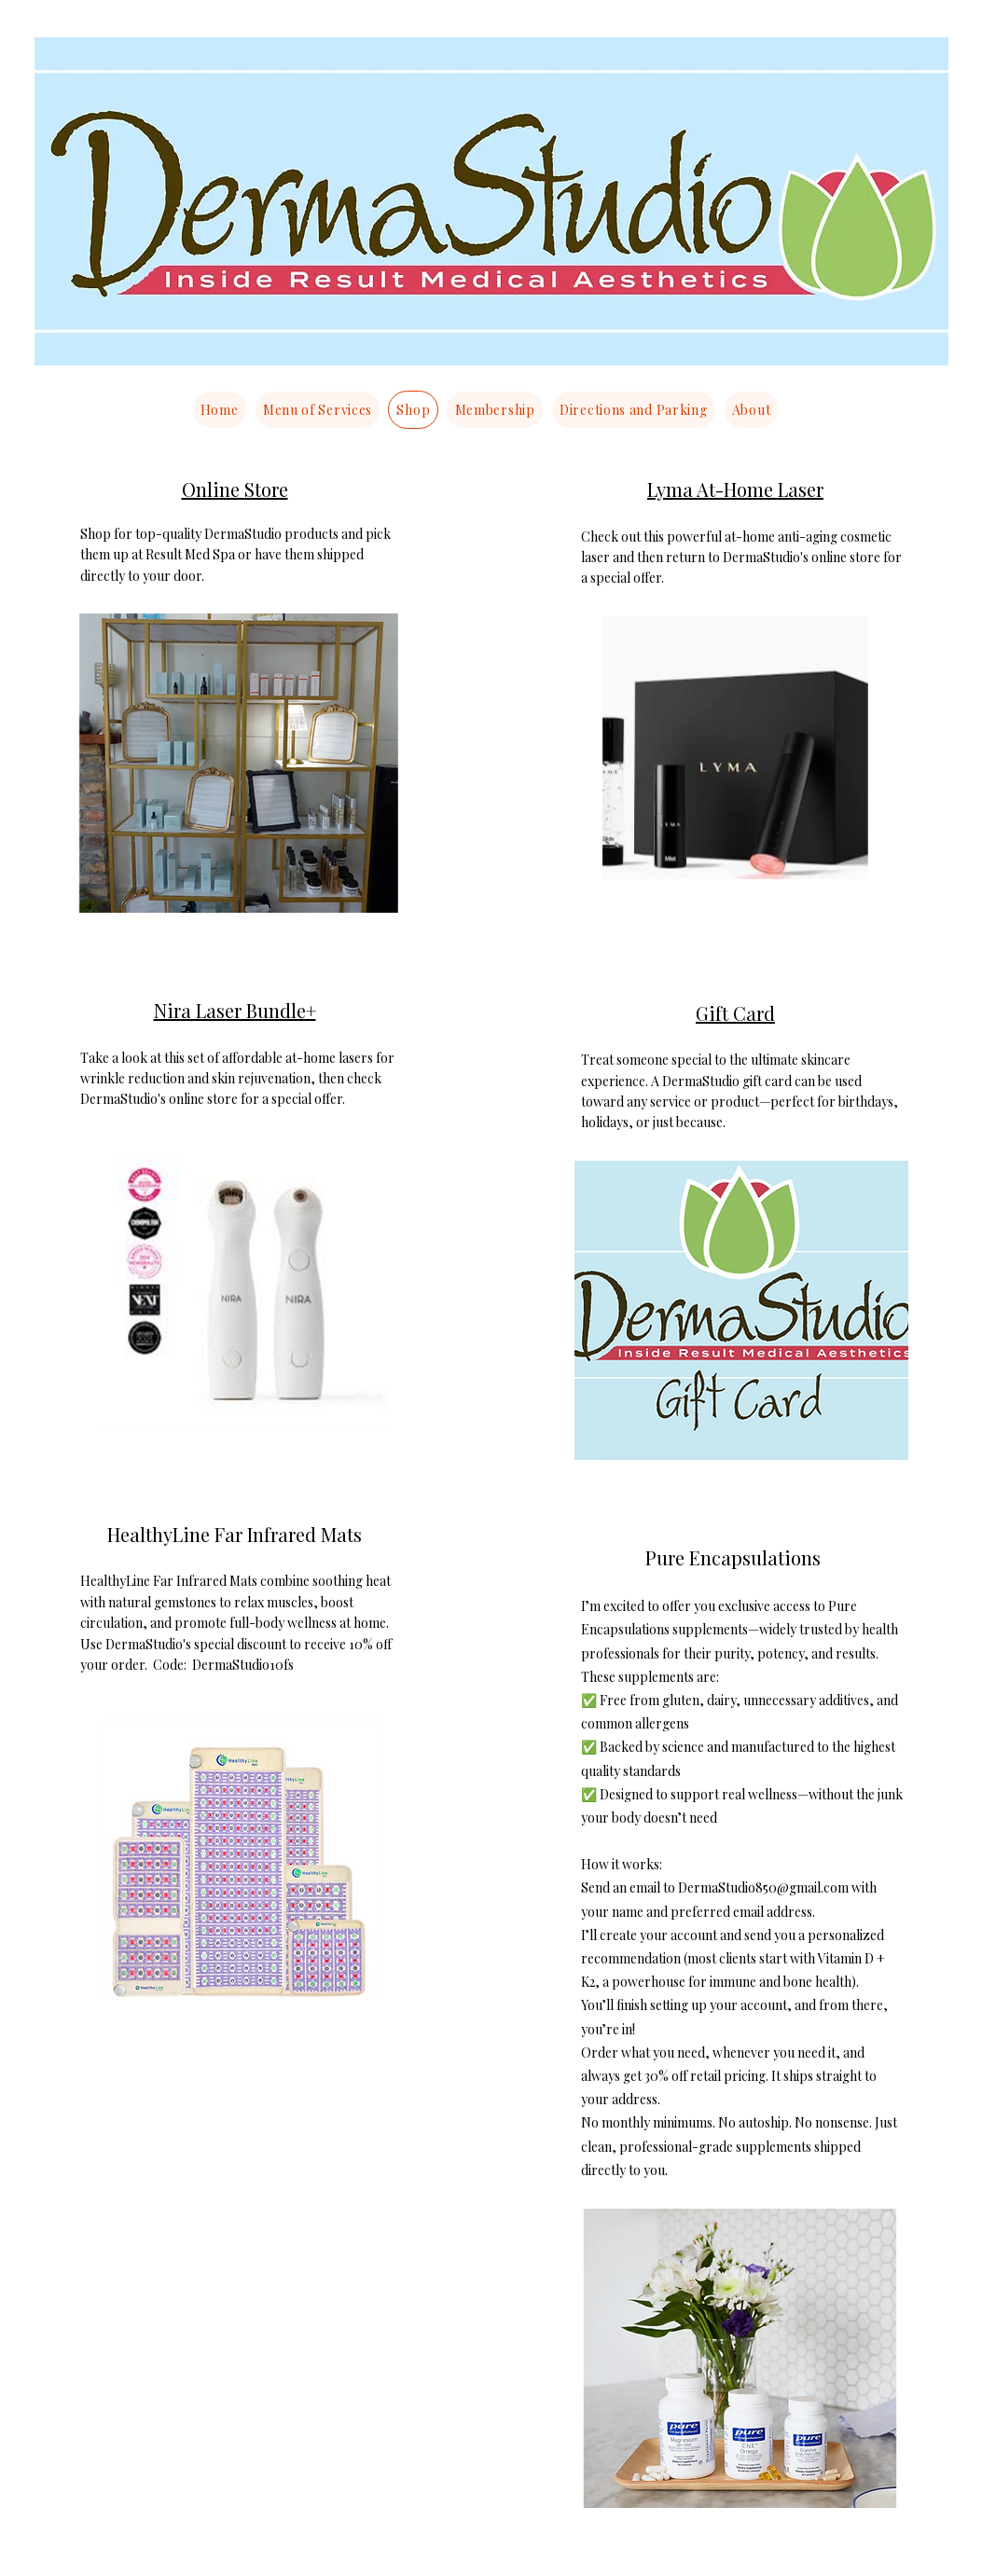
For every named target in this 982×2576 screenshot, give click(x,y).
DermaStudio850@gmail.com (763, 1887)
